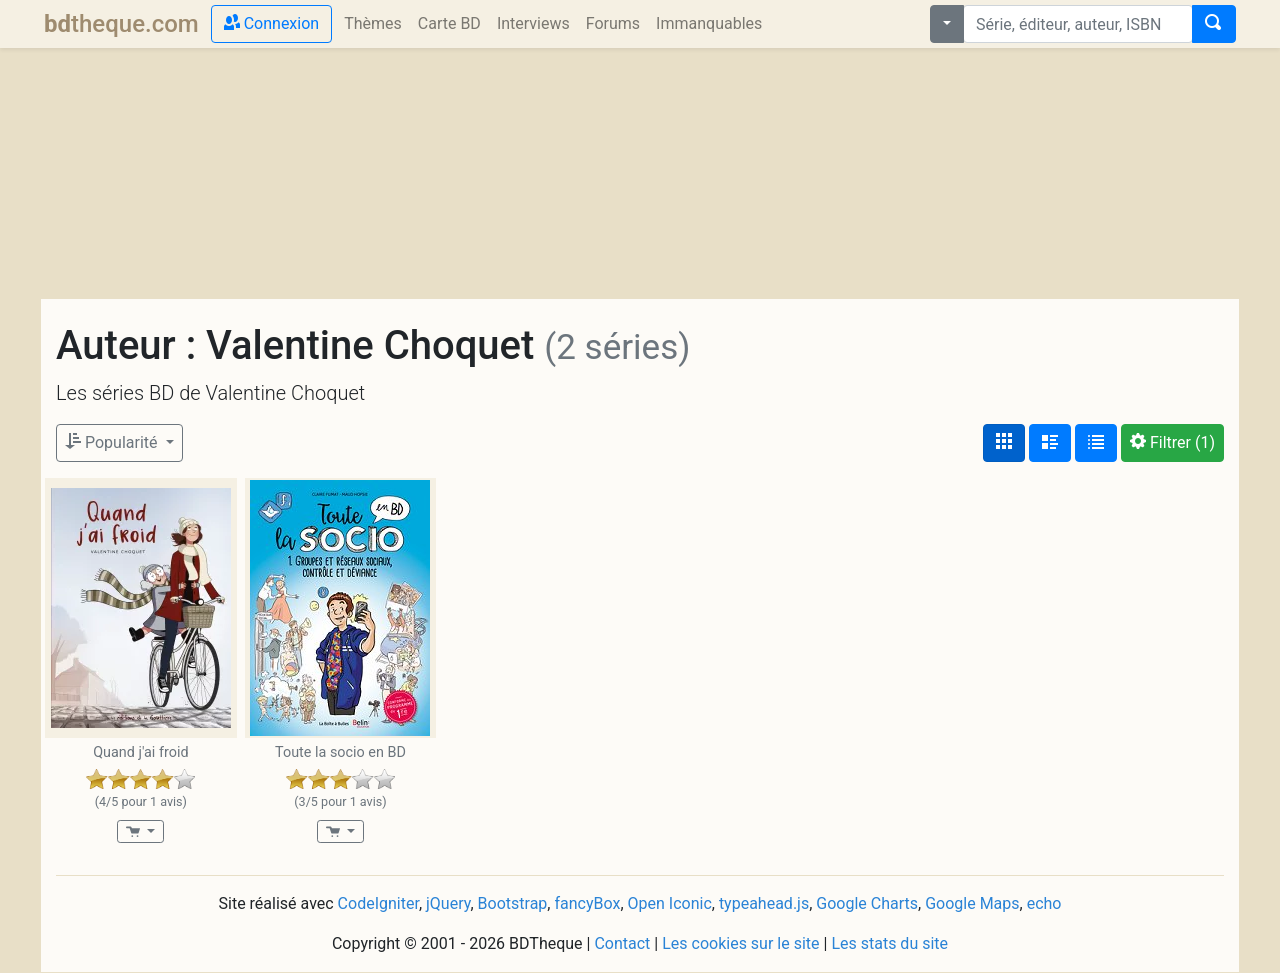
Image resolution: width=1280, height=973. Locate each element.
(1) (1172, 442)
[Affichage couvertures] (1004, 443)
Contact (622, 943)
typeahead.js (764, 903)
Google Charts (867, 903)
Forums (613, 23)
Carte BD (449, 23)
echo (1044, 903)
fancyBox (587, 903)
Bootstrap (513, 903)
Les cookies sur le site (740, 943)
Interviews (533, 23)
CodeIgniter (378, 903)
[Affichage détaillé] (1050, 443)
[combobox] (1078, 24)
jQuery (448, 903)
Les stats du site (889, 943)
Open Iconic (670, 903)
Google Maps (972, 903)
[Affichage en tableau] (1096, 443)
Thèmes (373, 23)
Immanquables (709, 23)
